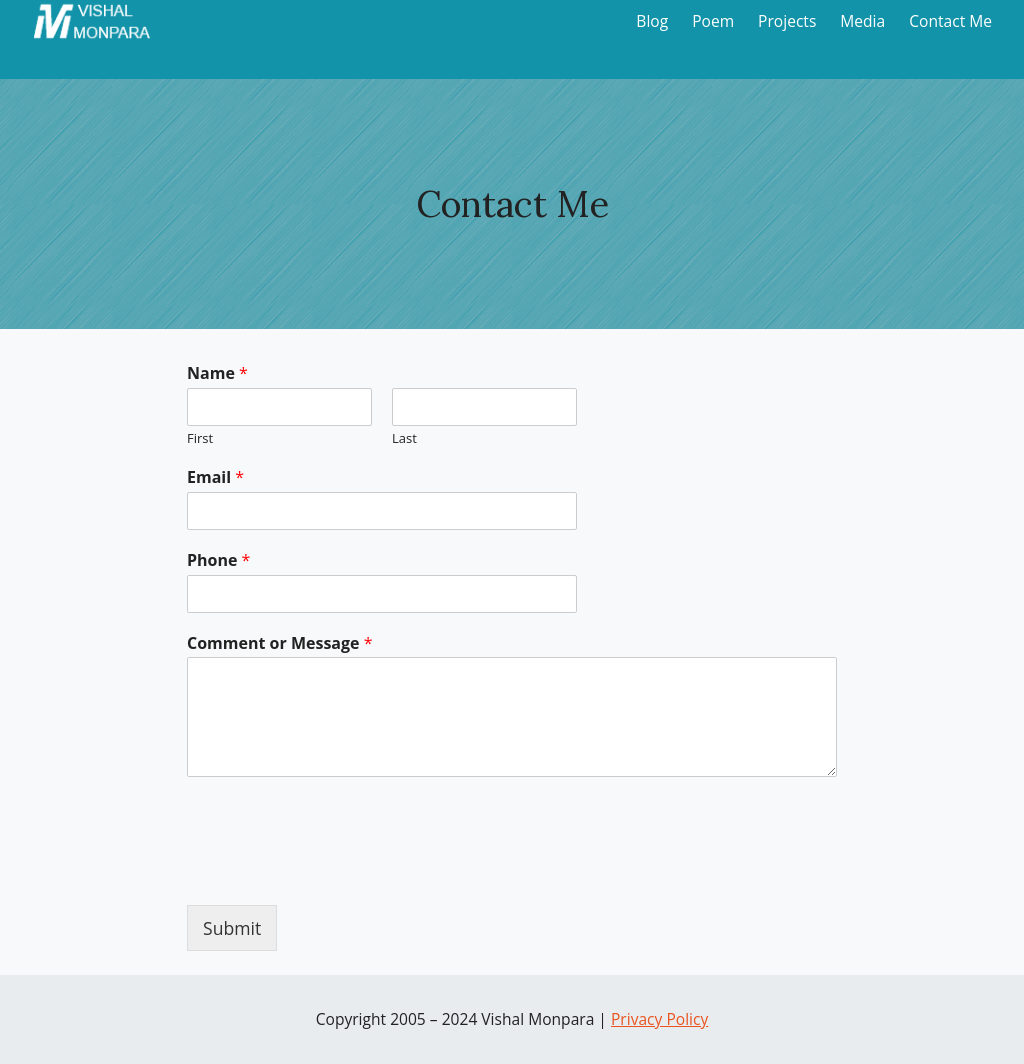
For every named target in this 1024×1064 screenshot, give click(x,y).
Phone (218, 560)
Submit (232, 928)
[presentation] (339, 872)
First (200, 438)
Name (217, 373)
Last (404, 438)
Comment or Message (280, 643)
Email (215, 477)
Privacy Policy (659, 1019)
